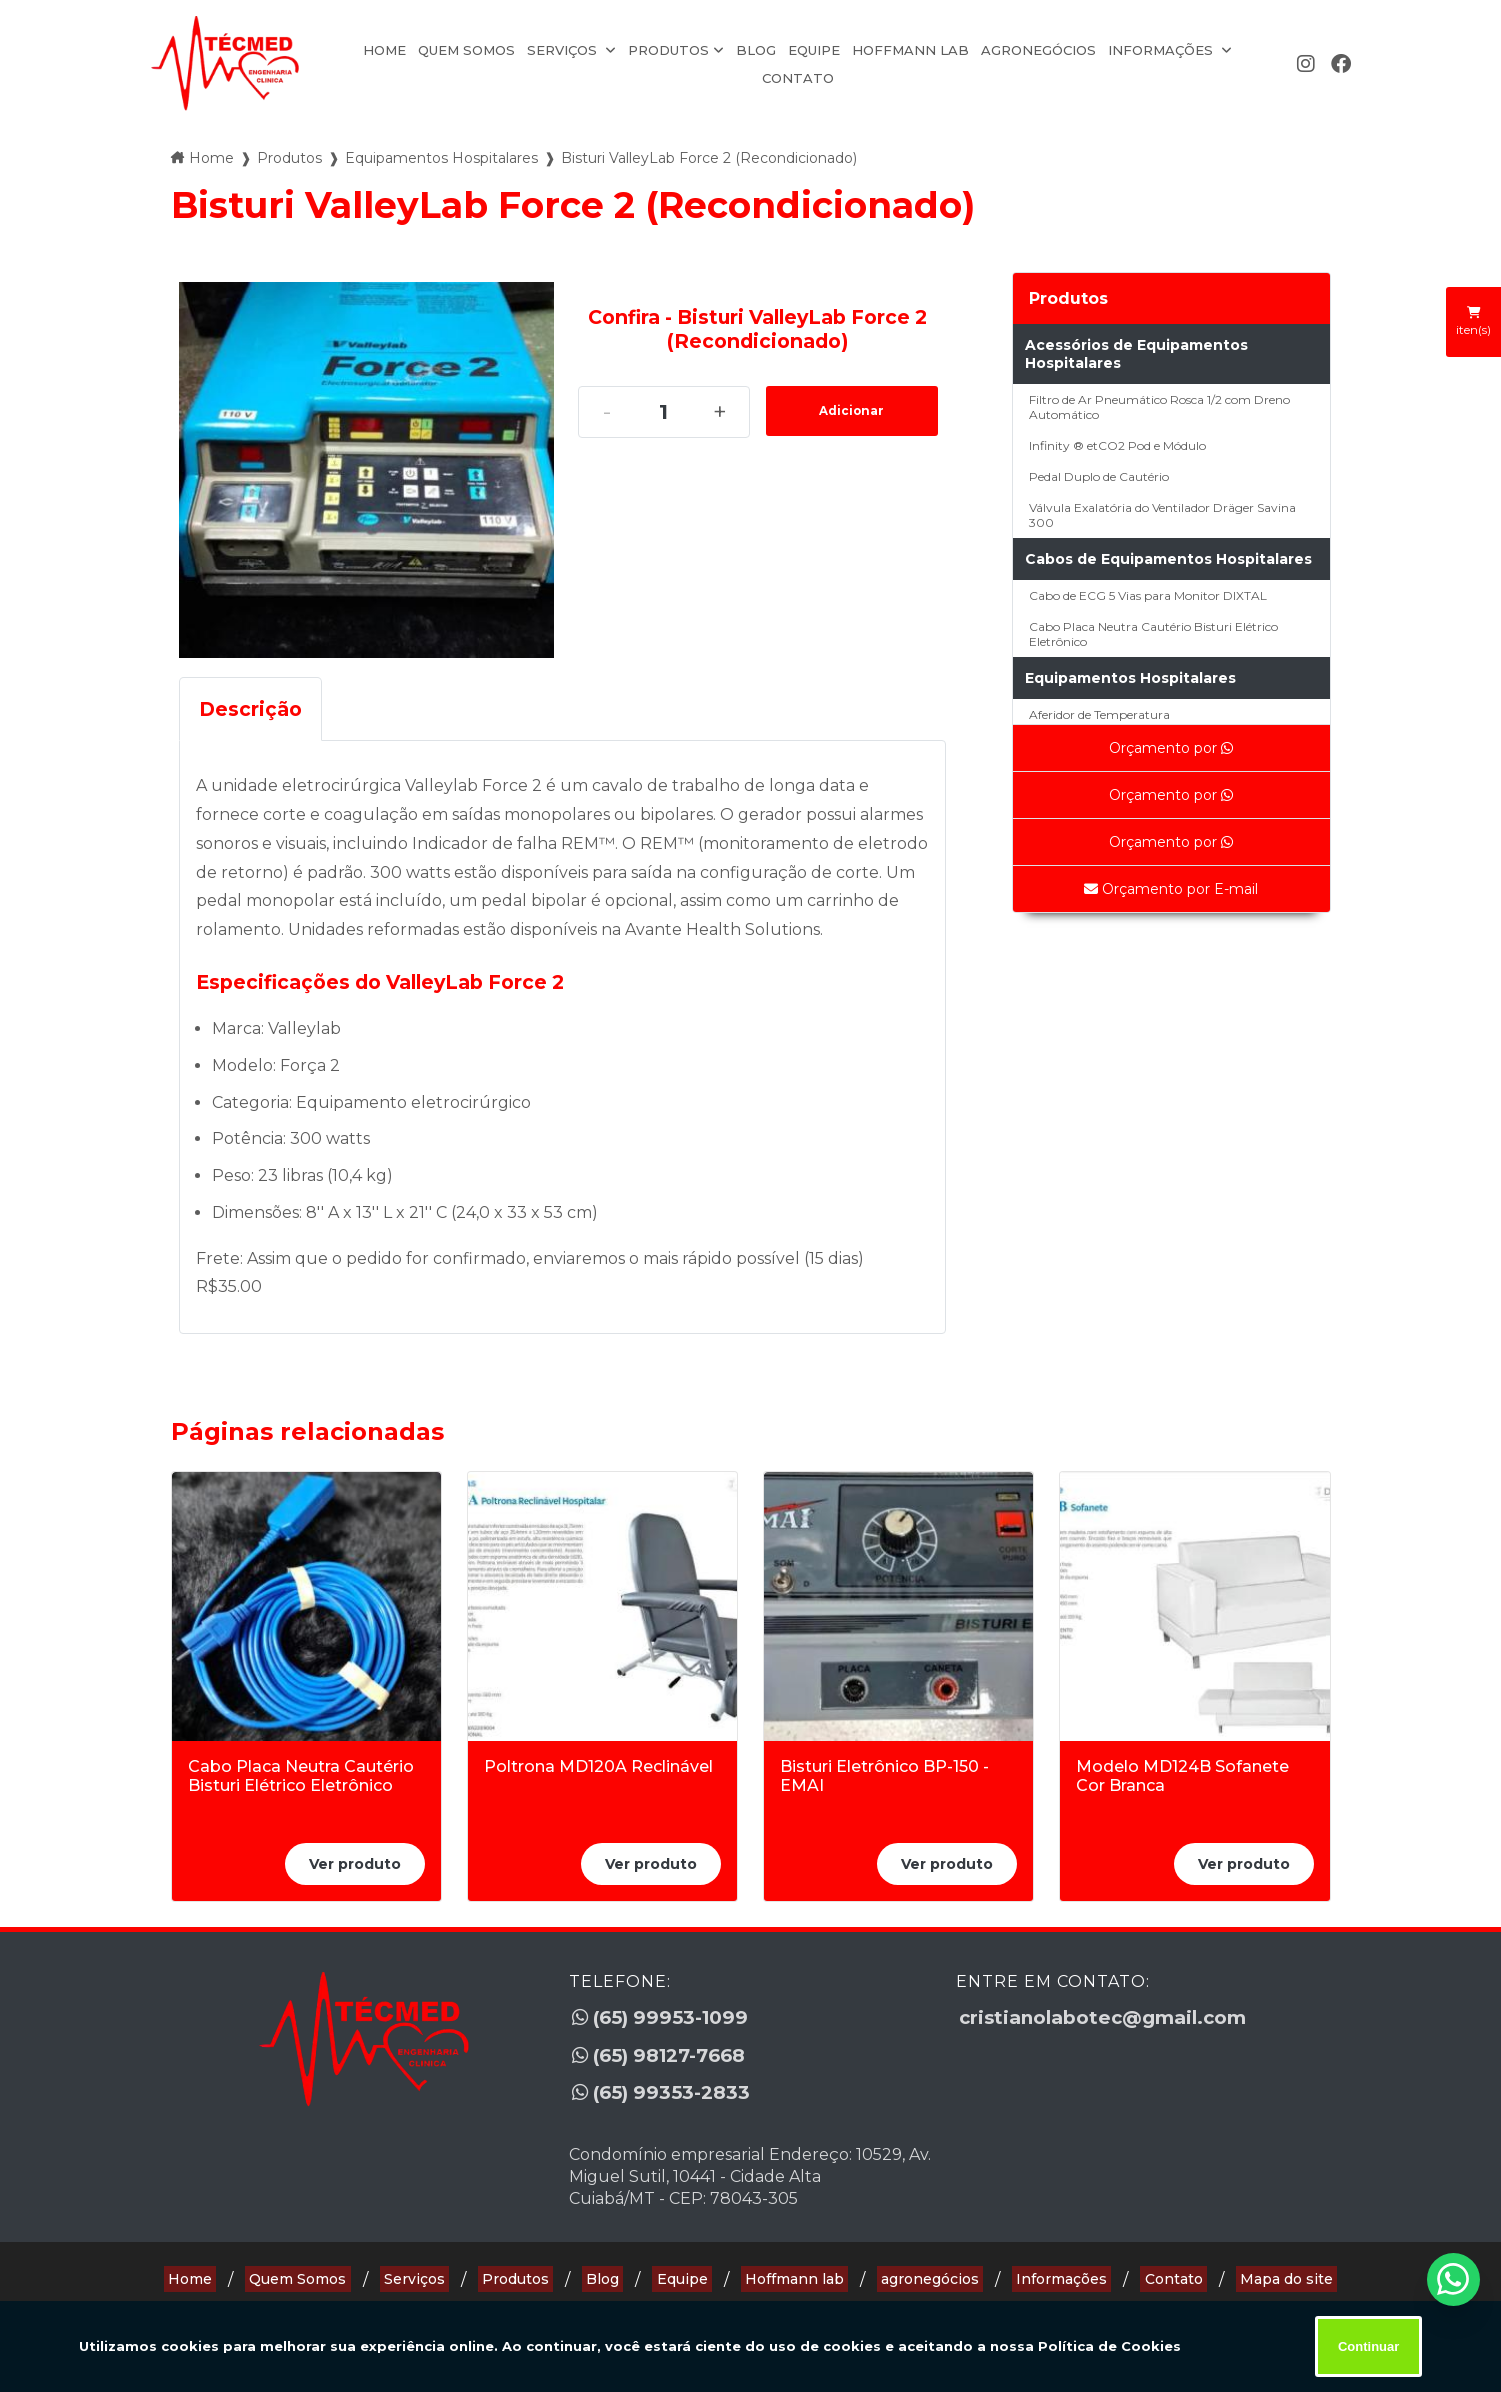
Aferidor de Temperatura (1099, 714)
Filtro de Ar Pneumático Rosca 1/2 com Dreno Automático (1159, 407)
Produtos (668, 50)
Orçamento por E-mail (1171, 889)
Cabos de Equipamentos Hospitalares (1168, 559)
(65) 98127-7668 (665, 2047)
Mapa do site (1245, 2259)
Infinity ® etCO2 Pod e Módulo (1117, 445)
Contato (798, 78)
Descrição (250, 709)
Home (384, 50)
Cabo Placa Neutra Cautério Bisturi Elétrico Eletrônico (1153, 634)
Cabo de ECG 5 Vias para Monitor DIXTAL (1148, 595)
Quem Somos (466, 50)
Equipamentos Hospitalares (1130, 678)
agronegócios (1038, 50)
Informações (1162, 50)
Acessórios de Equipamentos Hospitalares (1136, 354)
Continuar (1368, 2346)
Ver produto (355, 1864)
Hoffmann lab (910, 50)
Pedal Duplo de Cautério (1099, 476)
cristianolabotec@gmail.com (1109, 2015)
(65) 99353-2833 (664, 2079)
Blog (756, 50)
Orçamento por (1171, 748)
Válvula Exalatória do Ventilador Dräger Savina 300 (1162, 515)
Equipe (814, 50)
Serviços (564, 50)
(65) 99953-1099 (664, 2015)
